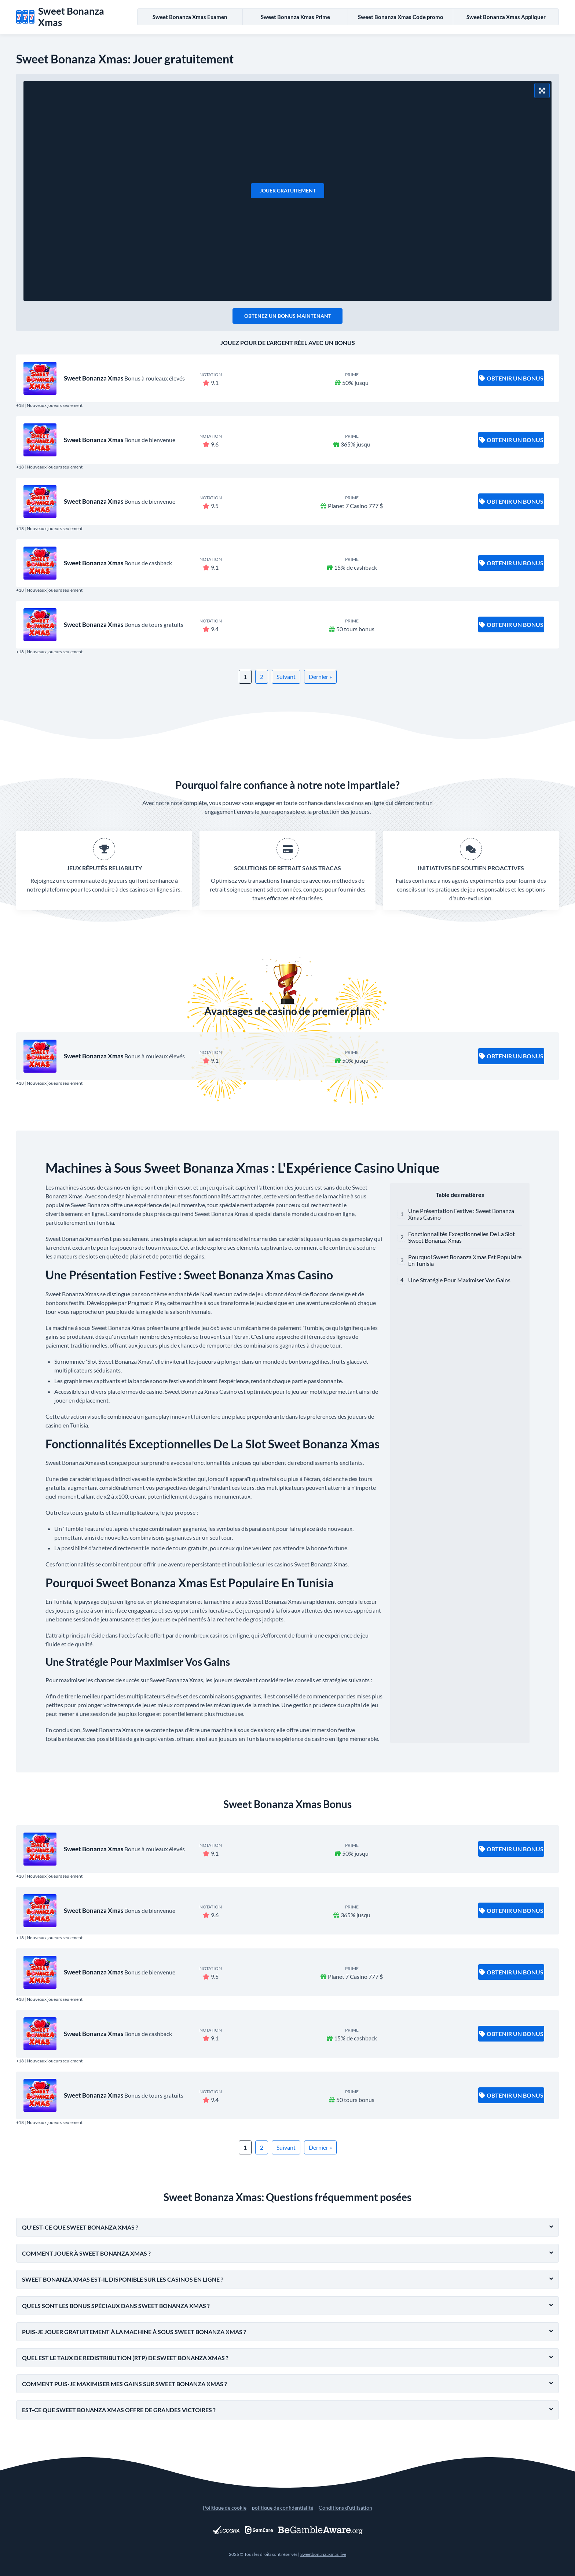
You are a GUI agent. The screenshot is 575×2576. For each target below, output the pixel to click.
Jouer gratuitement (288, 190)
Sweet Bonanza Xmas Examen (190, 17)
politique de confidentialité (282, 2508)
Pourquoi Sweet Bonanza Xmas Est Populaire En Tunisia (464, 1260)
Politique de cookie (224, 2508)
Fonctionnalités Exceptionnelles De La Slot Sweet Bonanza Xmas (461, 1237)
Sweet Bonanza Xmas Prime (295, 17)
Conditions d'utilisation (345, 2508)
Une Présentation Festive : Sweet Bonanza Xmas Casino (461, 1214)
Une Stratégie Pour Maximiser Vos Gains (459, 1279)
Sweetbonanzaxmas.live (323, 2554)
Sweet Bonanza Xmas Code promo (400, 17)
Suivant (286, 676)
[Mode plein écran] (542, 90)
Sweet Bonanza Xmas (93, 378)
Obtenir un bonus (511, 378)
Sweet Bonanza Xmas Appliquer (506, 17)
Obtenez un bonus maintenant (287, 316)
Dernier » (320, 676)
